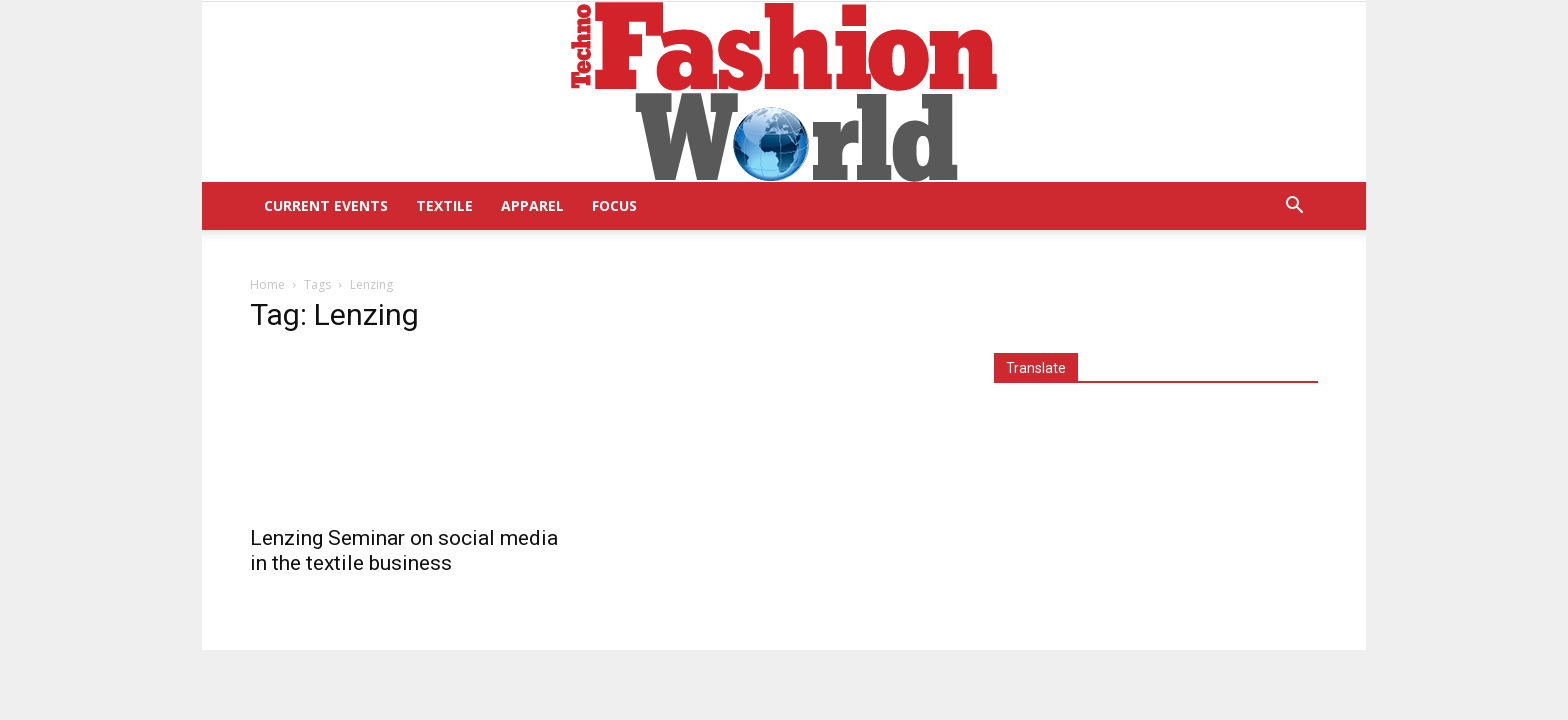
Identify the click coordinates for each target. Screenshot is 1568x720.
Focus (614, 205)
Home (267, 284)
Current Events (326, 205)
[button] (1294, 207)
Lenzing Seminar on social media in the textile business (404, 550)
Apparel (532, 205)
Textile (444, 205)
